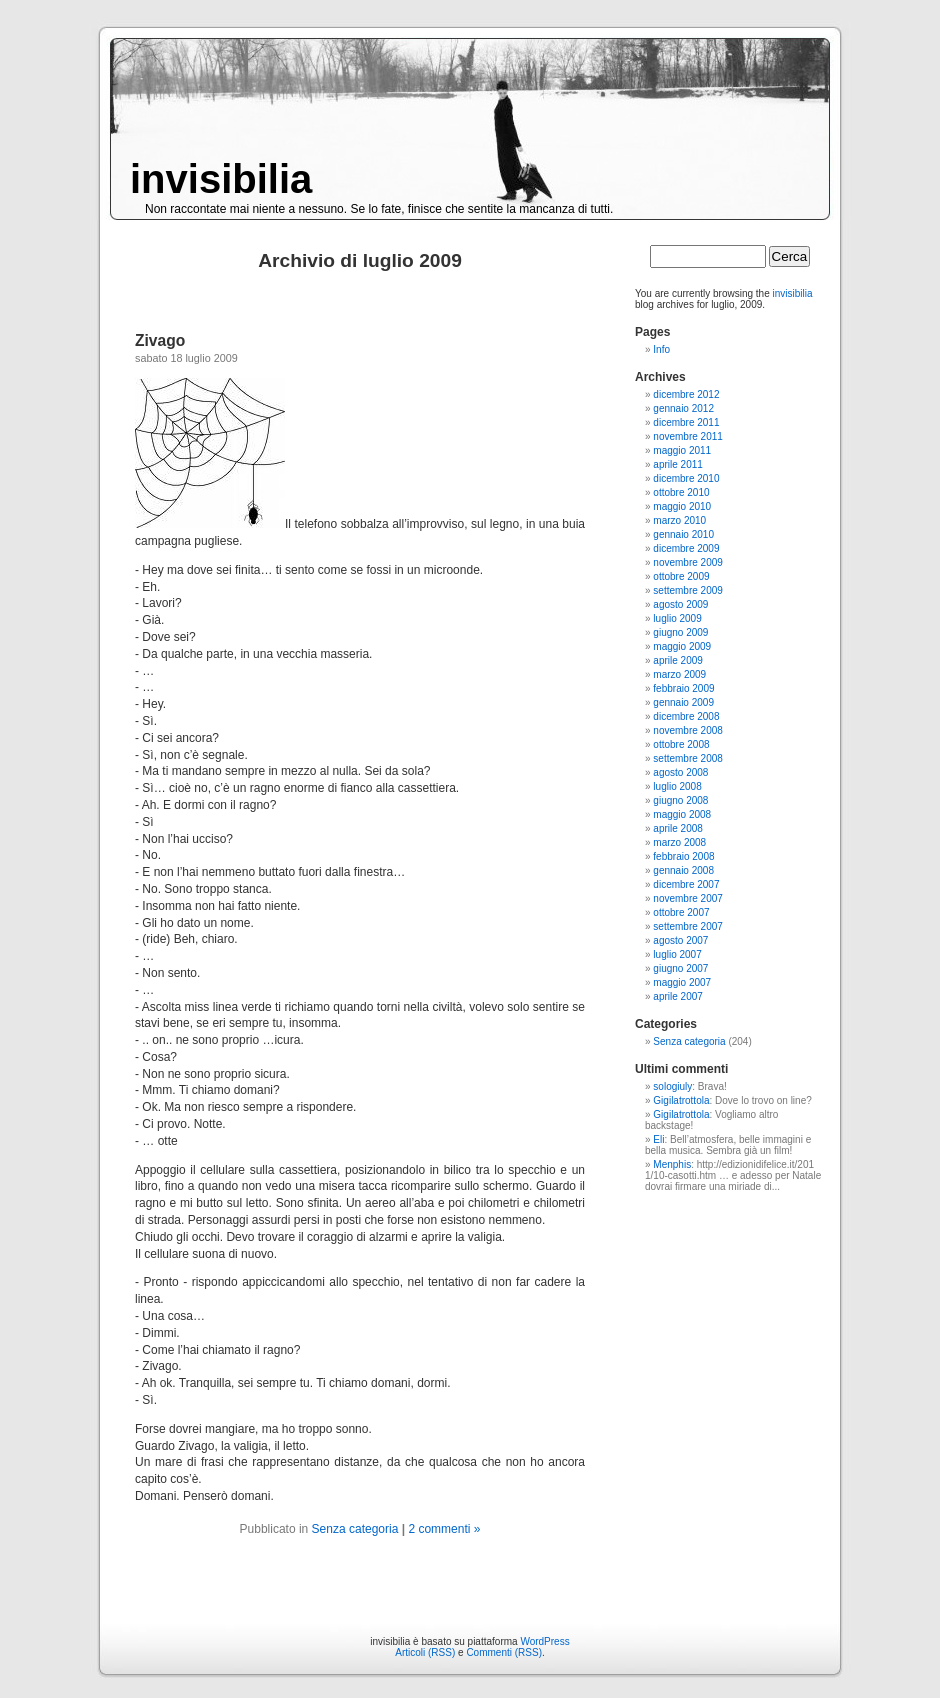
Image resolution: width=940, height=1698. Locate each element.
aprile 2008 (677, 828)
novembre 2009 (688, 562)
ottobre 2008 (681, 744)
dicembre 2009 (686, 548)
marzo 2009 (679, 674)
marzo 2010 (679, 520)
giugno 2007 (680, 968)
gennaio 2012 (683, 408)
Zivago (160, 340)
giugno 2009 (680, 632)
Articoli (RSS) (425, 1652)
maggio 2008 (682, 814)
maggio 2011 (682, 450)
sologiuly (672, 1086)
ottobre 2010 (681, 492)
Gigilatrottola (681, 1100)
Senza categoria (355, 1529)
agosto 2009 (680, 604)
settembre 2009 (688, 590)
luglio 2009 (677, 618)
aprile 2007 (677, 996)
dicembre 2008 (686, 716)
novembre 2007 (688, 898)
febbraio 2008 (683, 856)
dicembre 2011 (686, 422)
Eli (658, 1139)
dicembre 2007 (686, 884)
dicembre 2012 (686, 394)
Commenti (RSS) (504, 1652)
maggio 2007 (682, 982)
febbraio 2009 (683, 688)
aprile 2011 (677, 464)
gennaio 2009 (683, 702)
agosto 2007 (680, 940)
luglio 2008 (677, 786)
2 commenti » (444, 1529)
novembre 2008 (688, 730)
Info (661, 349)
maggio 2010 (682, 506)
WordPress (544, 1641)
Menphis (672, 1164)
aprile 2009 (677, 660)
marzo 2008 (679, 842)
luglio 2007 (677, 954)
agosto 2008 (680, 772)
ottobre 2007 (681, 912)
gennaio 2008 (683, 870)
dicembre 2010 (686, 478)
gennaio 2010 (683, 534)
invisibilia (221, 179)
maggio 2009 (682, 646)
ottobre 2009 (681, 576)
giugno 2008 (680, 800)
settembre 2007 (688, 926)
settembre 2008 (688, 758)
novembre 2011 (688, 436)
